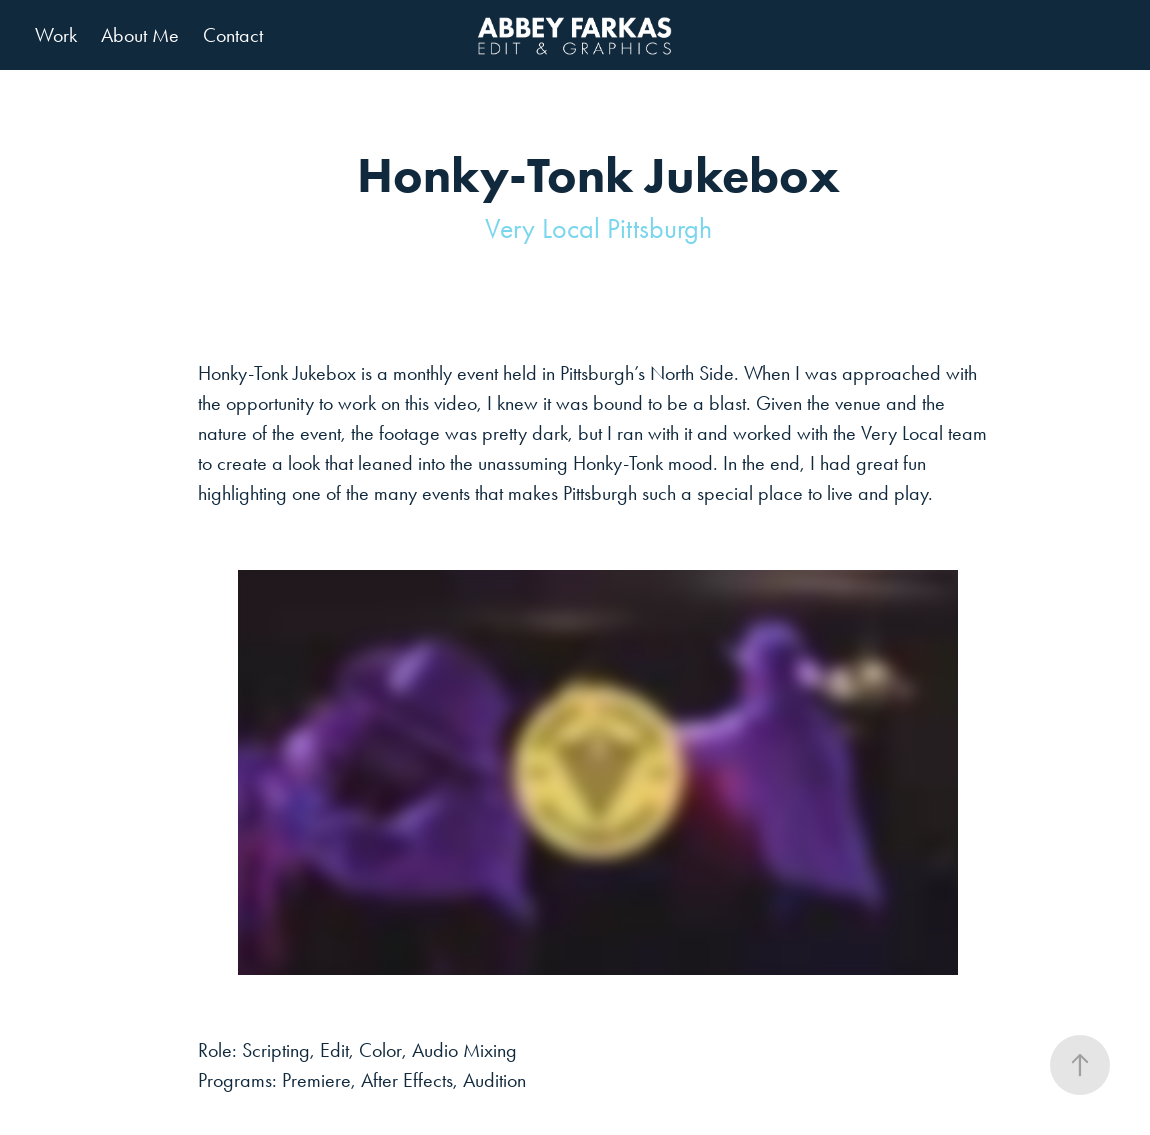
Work (56, 35)
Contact (233, 35)
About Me (140, 35)
